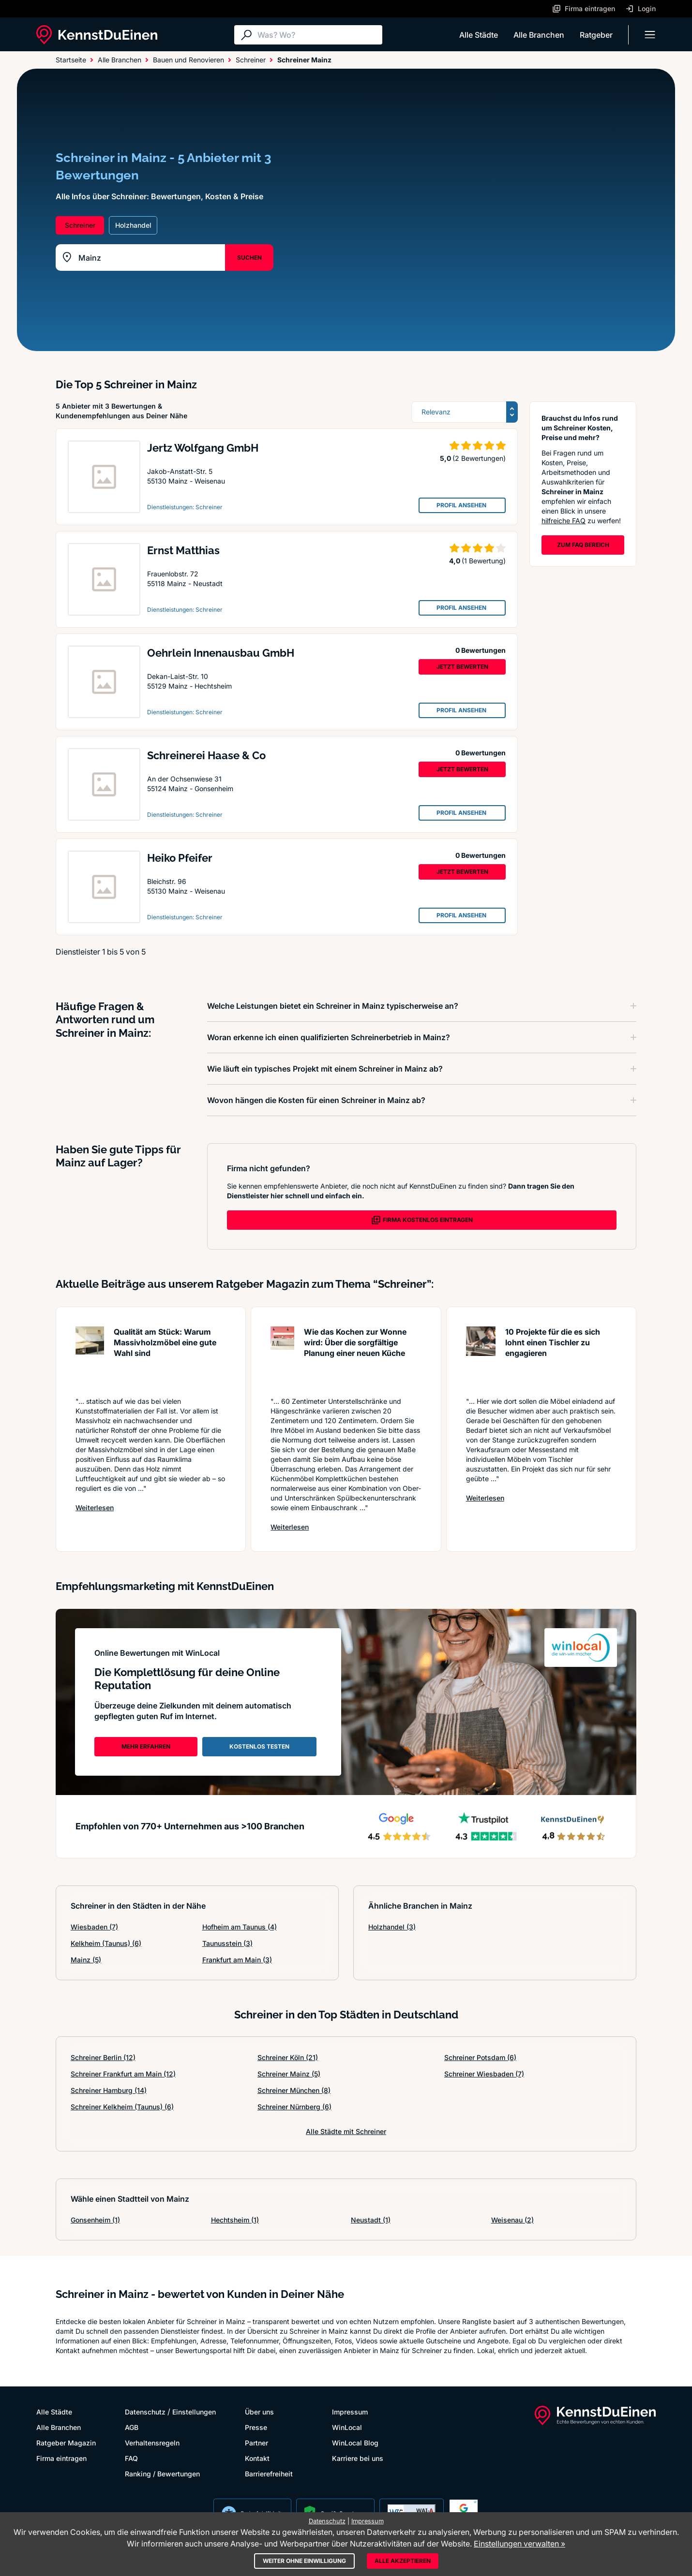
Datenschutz (145, 2412)
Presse (256, 2427)
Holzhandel (392, 1927)
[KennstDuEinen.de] (96, 34)
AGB (131, 2427)
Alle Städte (478, 35)
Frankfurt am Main (237, 1960)
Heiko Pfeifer (179, 858)
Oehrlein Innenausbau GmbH (220, 653)
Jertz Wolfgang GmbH (202, 448)
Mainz (86, 1960)
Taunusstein (227, 1943)
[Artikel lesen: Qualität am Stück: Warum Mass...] (89, 1356)
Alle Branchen (538, 35)
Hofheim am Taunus (239, 1927)
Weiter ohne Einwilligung (304, 2560)
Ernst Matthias (183, 550)
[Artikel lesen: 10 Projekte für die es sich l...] (481, 1356)
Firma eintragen (61, 2458)
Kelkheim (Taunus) (106, 1943)
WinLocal (347, 2427)
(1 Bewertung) (484, 561)
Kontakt (257, 2458)
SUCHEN (249, 257)
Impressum (350, 2412)
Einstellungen (194, 2412)
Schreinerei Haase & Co (206, 755)
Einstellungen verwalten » (519, 2543)
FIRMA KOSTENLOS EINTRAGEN (422, 1220)
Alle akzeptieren (403, 2560)
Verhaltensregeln (152, 2443)
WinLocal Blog (355, 2443)
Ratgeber (596, 35)
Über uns (259, 2412)
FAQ (131, 2458)
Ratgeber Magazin (66, 2443)
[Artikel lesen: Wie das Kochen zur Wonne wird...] (282, 1356)
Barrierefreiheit (269, 2474)
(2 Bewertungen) (479, 458)
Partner (256, 2443)
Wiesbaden (94, 1927)
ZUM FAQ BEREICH (583, 544)
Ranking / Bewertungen (162, 2474)
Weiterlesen (94, 1507)
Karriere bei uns (357, 2458)
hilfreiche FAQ (564, 520)
